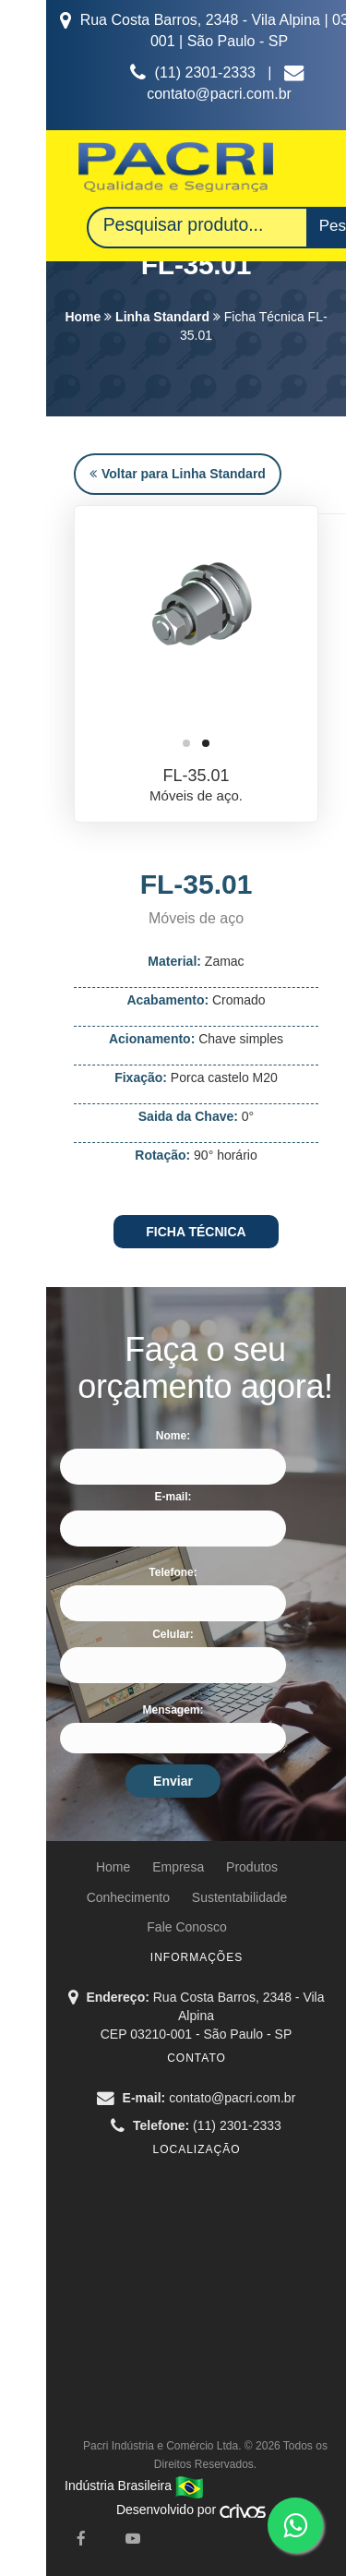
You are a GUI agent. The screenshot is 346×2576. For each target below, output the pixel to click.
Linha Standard (162, 316)
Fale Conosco (186, 1927)
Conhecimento (128, 1897)
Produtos (252, 1867)
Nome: (173, 1435)
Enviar (173, 1781)
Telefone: (173, 1572)
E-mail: (172, 1496)
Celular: (173, 1634)
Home (83, 316)
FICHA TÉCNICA (195, 1231)
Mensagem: (172, 1709)
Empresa (178, 1867)
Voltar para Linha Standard (177, 473)
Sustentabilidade (240, 1897)
